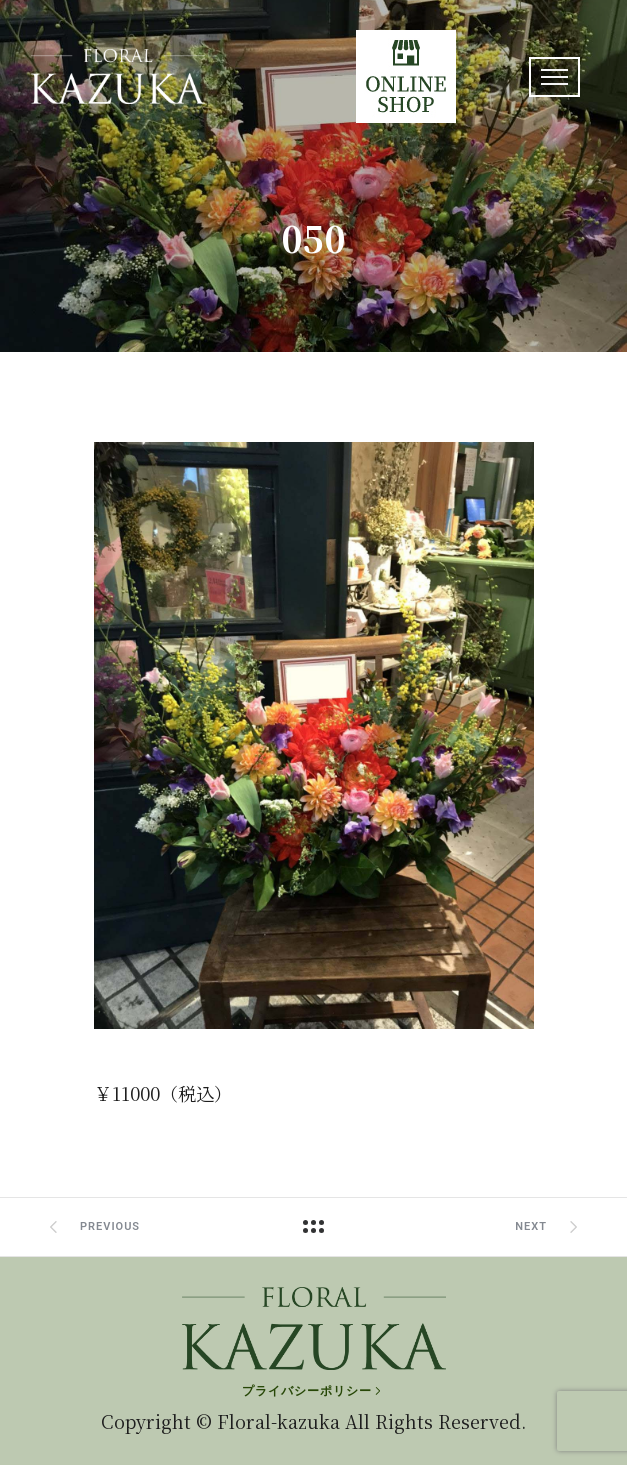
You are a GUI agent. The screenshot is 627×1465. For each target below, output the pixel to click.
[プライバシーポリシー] (313, 1391)
